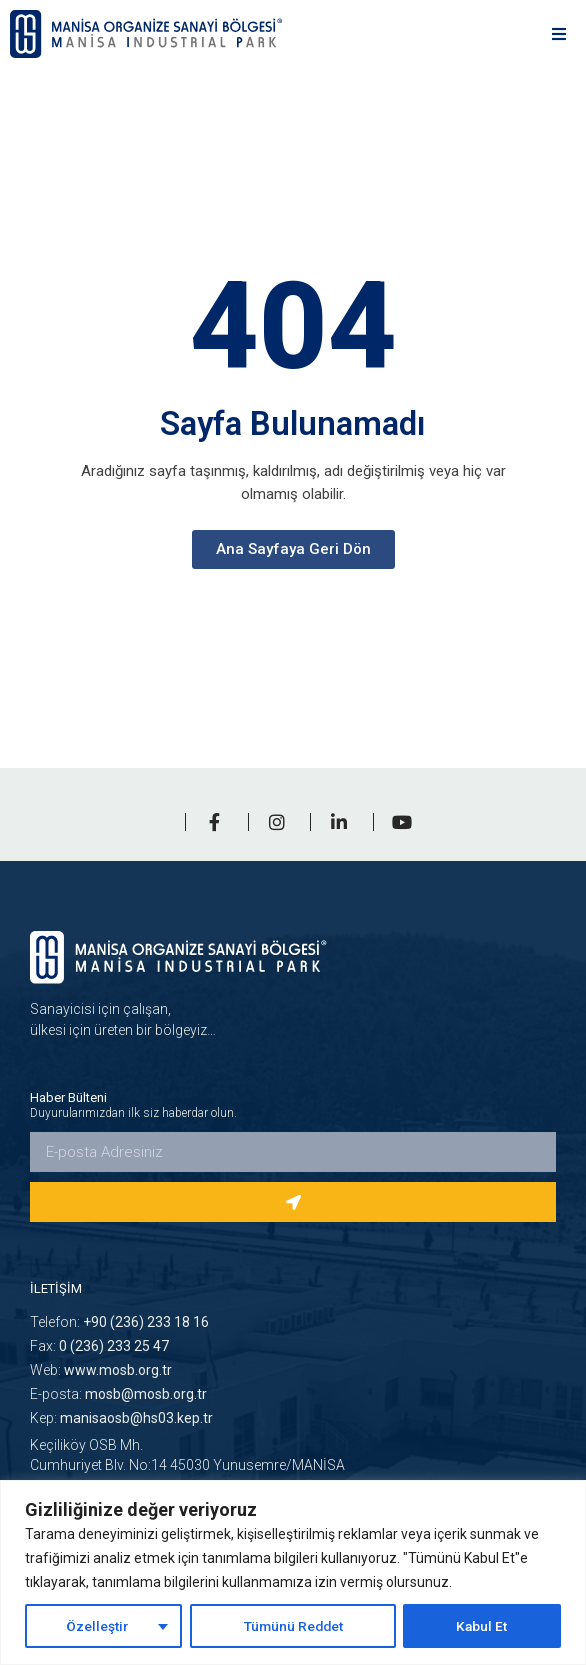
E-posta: (118, 1394)
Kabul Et (483, 1626)
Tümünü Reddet (293, 1626)
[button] (558, 34)
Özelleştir (96, 1626)
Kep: (121, 1418)
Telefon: (119, 1322)
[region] (293, 1572)
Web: (101, 1370)
